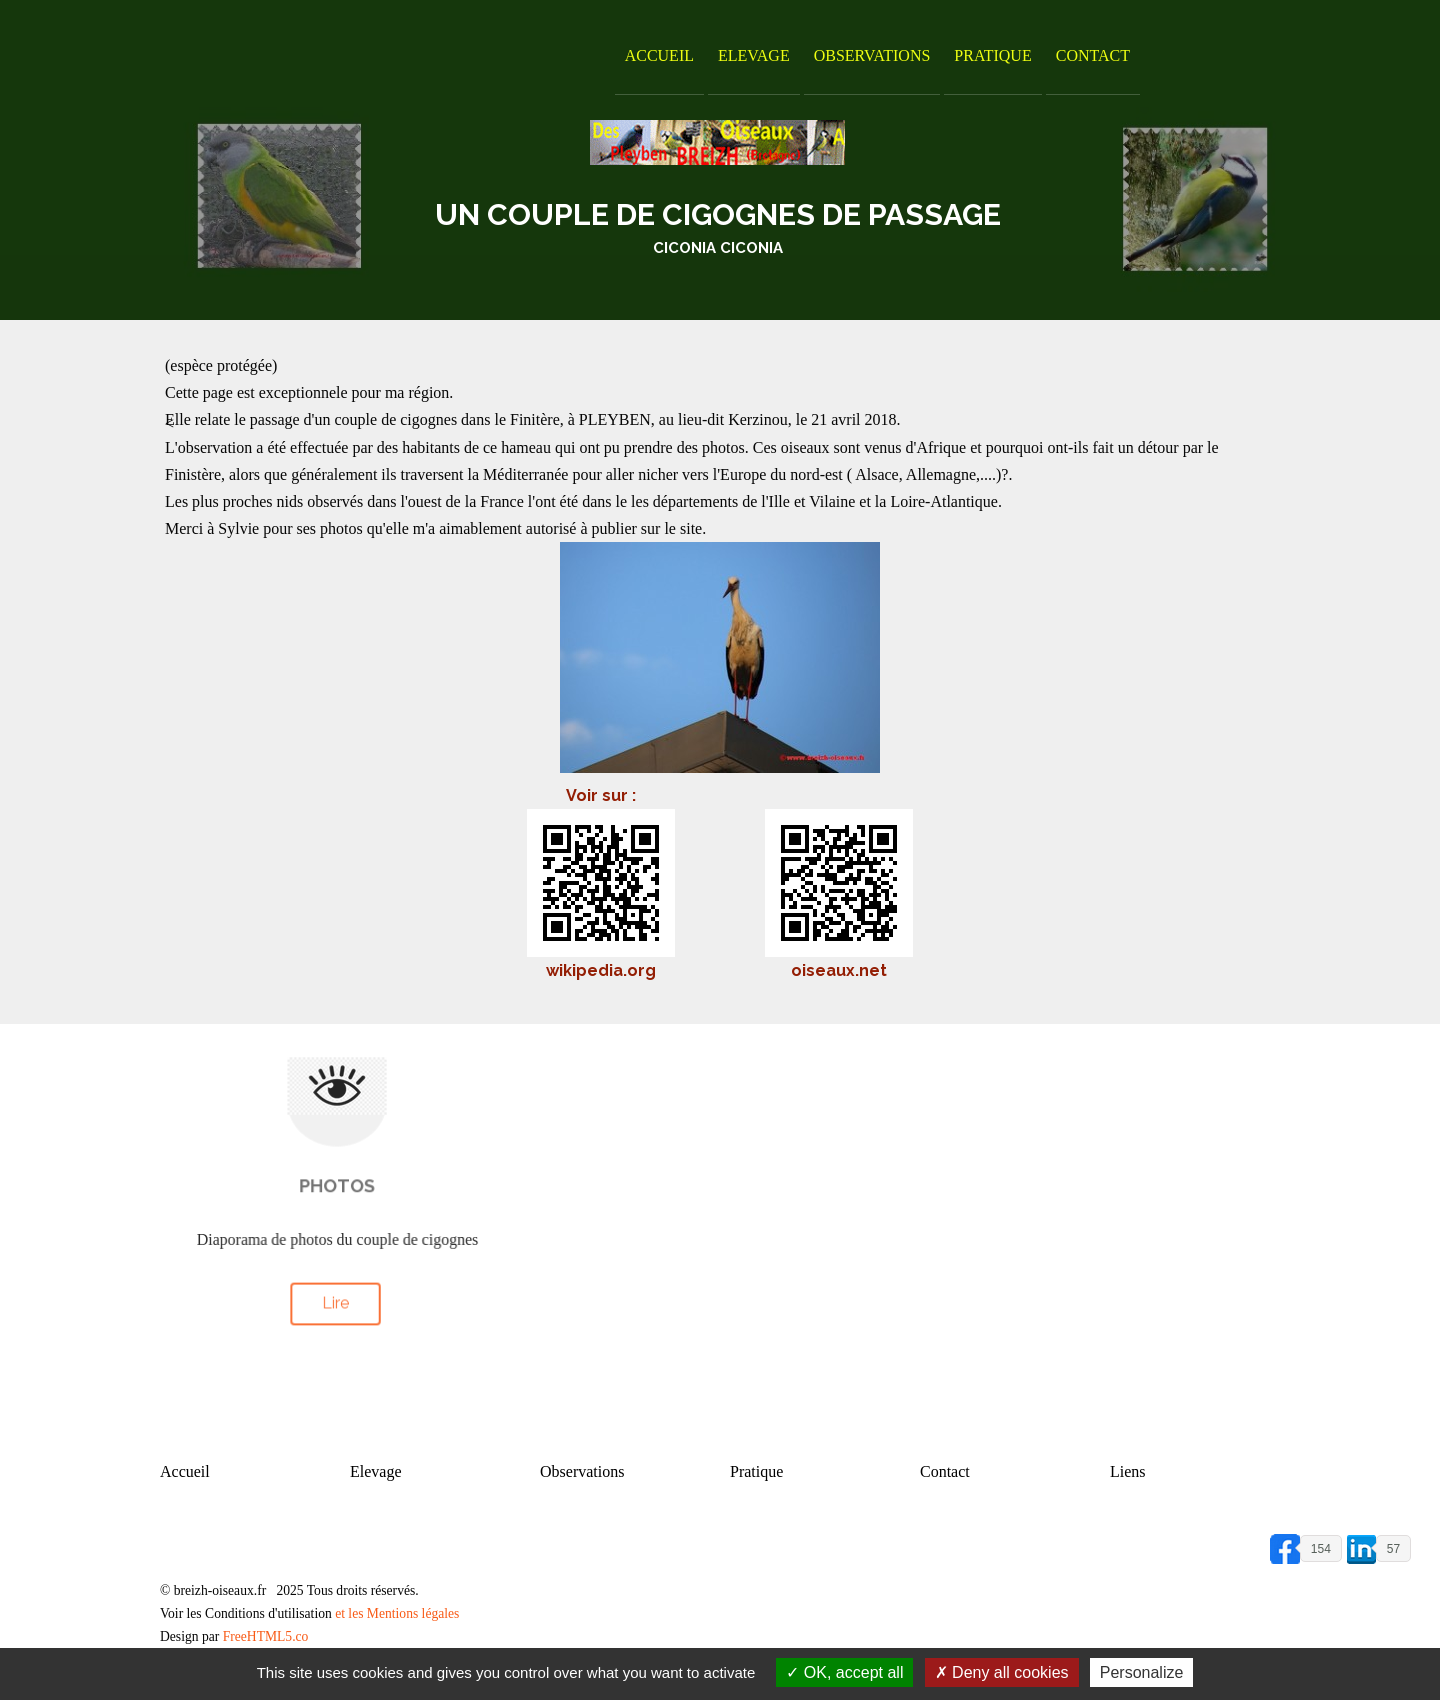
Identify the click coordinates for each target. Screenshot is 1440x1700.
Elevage (754, 55)
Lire (335, 1302)
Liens (1128, 1471)
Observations (872, 55)
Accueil (659, 55)
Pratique (992, 55)
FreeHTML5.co (266, 1636)
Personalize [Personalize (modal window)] (1142, 1672)
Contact (1093, 55)
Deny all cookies (1002, 1672)
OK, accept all (844, 1672)
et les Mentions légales (397, 1613)
